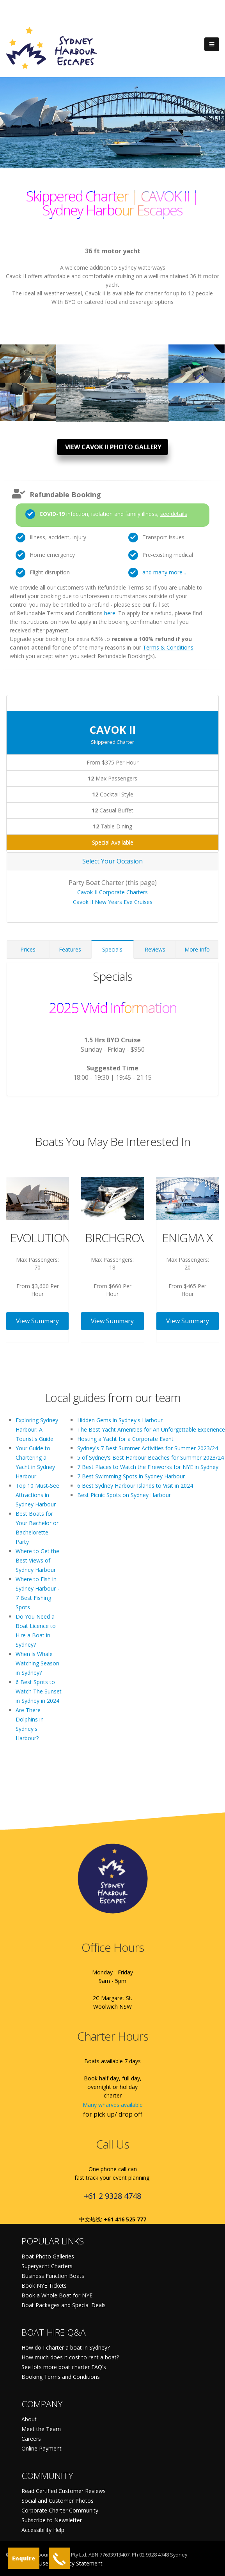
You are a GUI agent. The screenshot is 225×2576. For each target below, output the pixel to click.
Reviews (155, 949)
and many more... (164, 572)
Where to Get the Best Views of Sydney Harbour (37, 1560)
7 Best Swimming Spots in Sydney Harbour (131, 1476)
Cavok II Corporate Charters (112, 892)
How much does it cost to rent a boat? (70, 2357)
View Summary (37, 1321)
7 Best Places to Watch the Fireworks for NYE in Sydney (147, 1467)
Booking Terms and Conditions (60, 2376)
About (29, 2419)
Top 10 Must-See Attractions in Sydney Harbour (37, 1495)
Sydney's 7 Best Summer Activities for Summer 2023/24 (147, 1448)
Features (70, 949)
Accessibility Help (42, 2530)
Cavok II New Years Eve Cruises (112, 902)
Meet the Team (41, 2429)
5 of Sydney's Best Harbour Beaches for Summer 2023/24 (150, 1457)
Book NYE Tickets (44, 2285)
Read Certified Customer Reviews (63, 2491)
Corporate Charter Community (59, 2510)
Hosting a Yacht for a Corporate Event (125, 1438)
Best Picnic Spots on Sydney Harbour (124, 1495)
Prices (27, 949)
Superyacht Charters (47, 2266)
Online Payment (41, 2448)
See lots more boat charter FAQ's (63, 2367)
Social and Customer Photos (57, 2500)
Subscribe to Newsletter (51, 2520)
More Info (197, 949)
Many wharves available (113, 2104)
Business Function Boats (52, 2275)
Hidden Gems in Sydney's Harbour (120, 1420)
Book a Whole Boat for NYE (56, 2295)
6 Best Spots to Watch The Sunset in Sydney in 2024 (39, 1691)
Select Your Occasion (112, 861)
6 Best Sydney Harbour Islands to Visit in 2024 (135, 1485)
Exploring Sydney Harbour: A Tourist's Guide (37, 1429)
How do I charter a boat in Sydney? (65, 2347)
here (109, 613)
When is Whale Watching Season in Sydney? (37, 1663)
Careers (31, 2438)
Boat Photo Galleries (47, 2256)
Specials (112, 949)
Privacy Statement (80, 2563)
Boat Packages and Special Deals (63, 2305)
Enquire (23, 2558)
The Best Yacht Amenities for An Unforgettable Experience (151, 1429)
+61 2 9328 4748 (112, 2196)
